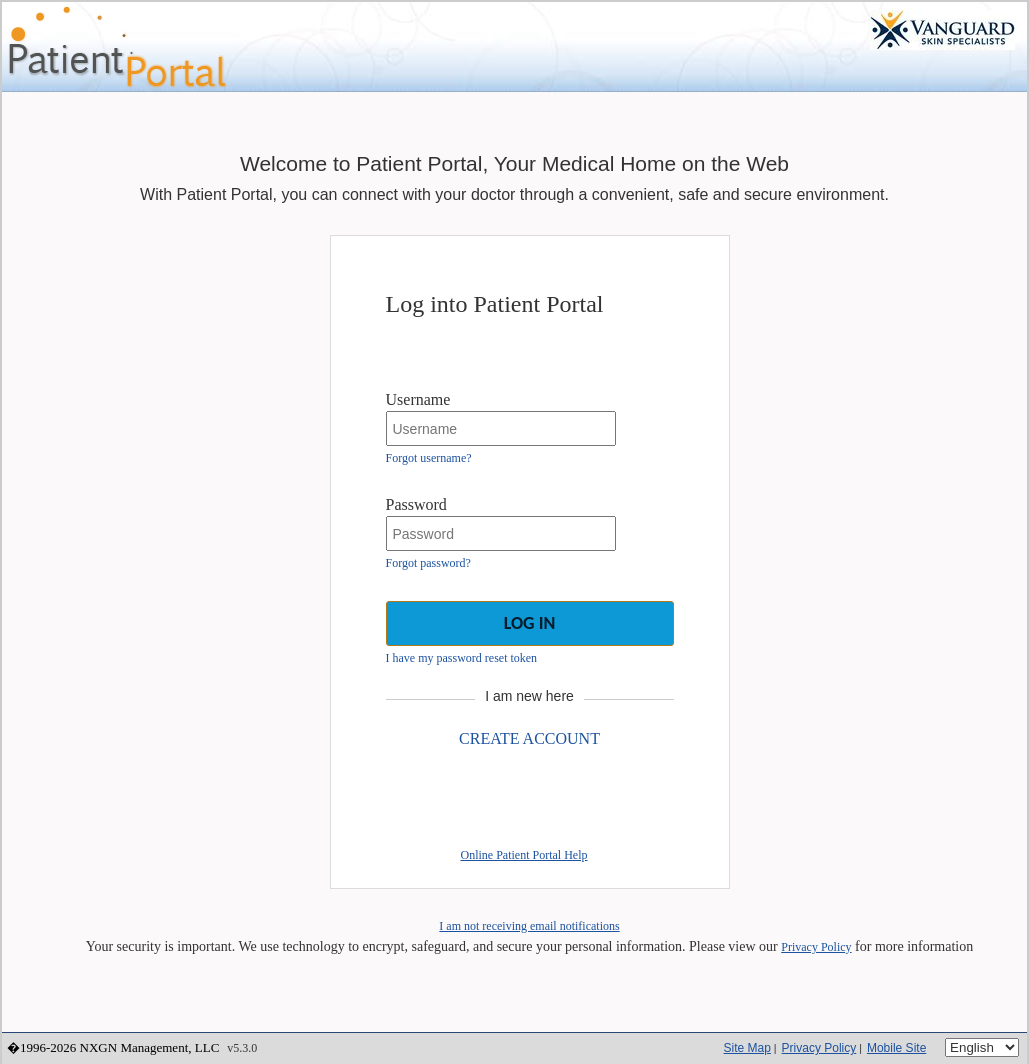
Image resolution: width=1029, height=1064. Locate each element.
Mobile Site (896, 1048)
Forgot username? (429, 458)
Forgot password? (428, 563)
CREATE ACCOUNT (529, 738)
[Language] (982, 1047)
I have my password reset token (462, 658)
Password (416, 504)
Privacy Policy (816, 947)
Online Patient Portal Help (524, 855)
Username (418, 399)
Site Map (747, 1048)
